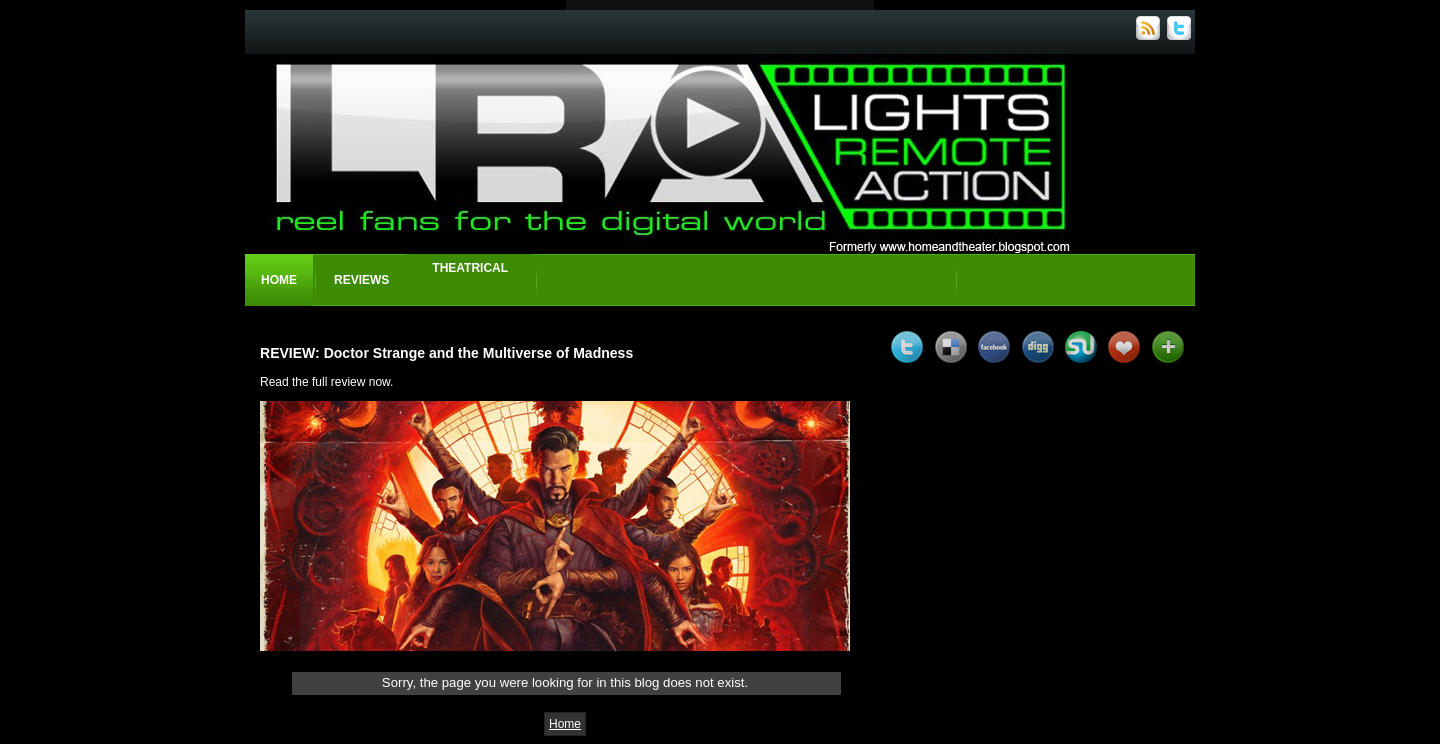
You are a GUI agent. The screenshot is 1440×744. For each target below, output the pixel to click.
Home (279, 280)
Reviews (361, 280)
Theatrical (470, 268)
